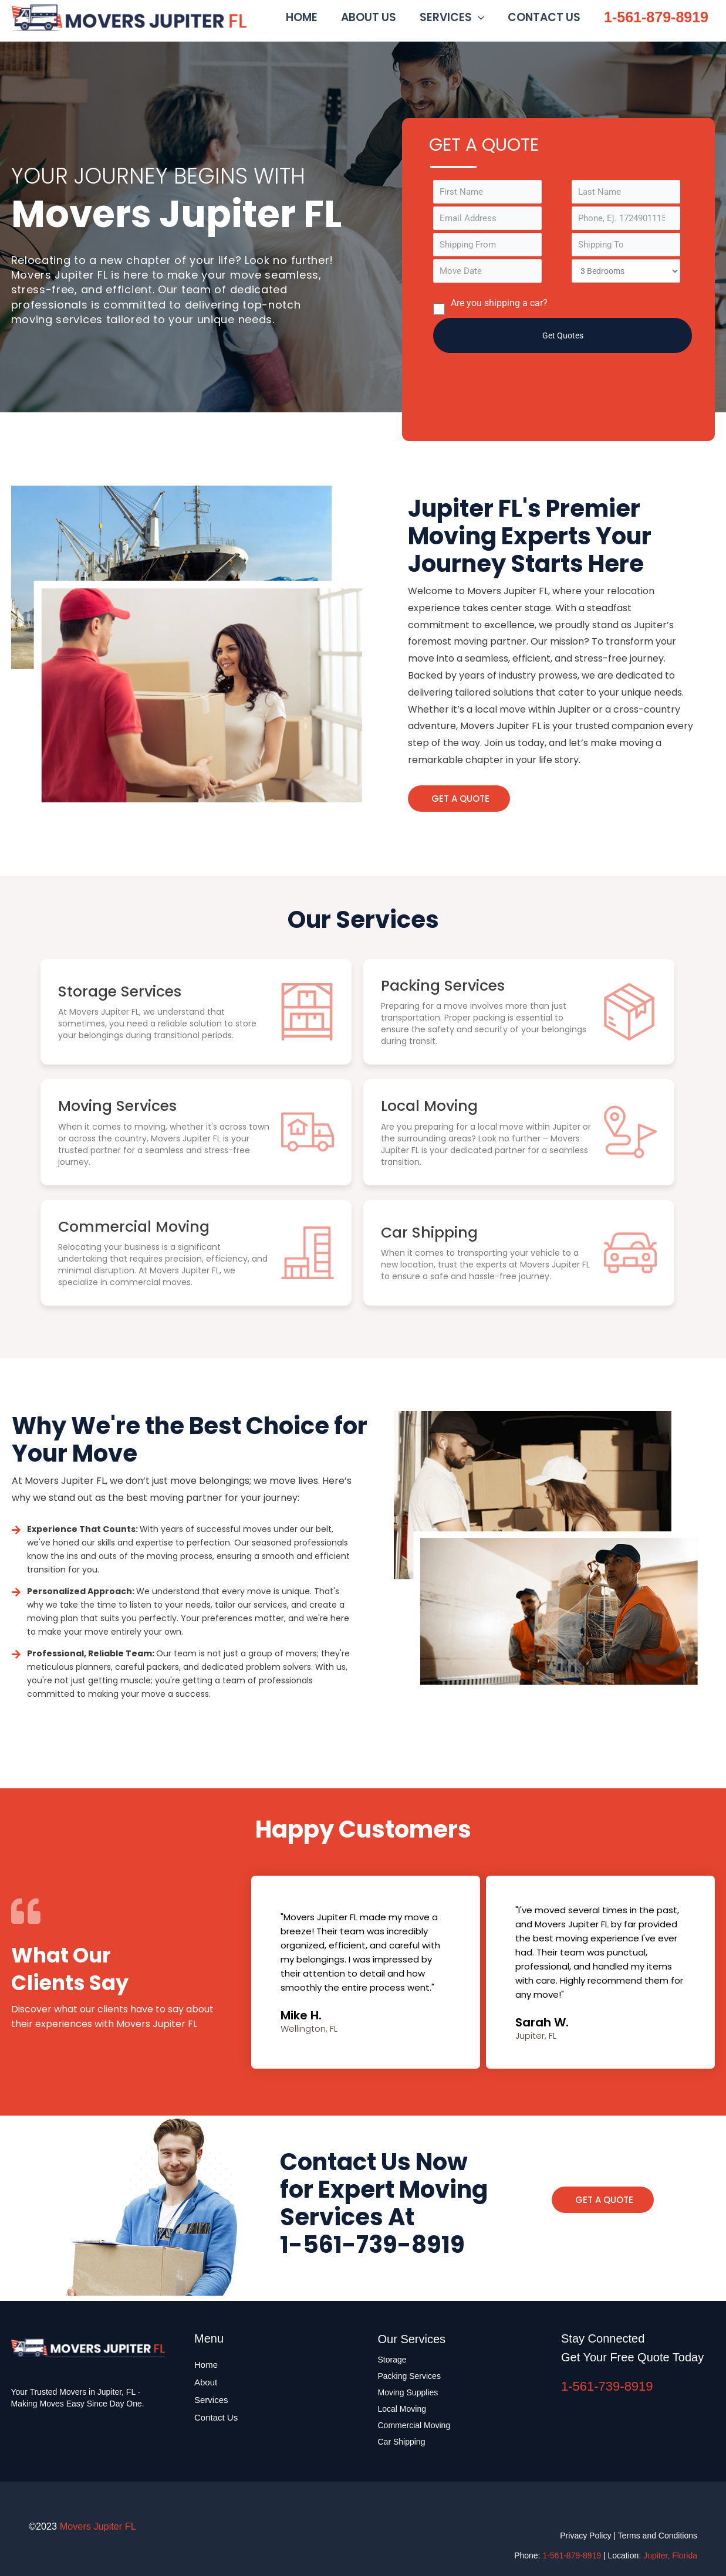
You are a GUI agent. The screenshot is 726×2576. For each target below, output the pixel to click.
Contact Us (216, 2417)
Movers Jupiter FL (98, 2526)
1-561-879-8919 (656, 19)
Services (211, 2400)
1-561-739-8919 (607, 2386)
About (205, 2382)
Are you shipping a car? (490, 311)
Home (206, 2365)
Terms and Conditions (657, 2535)
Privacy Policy (585, 2535)
